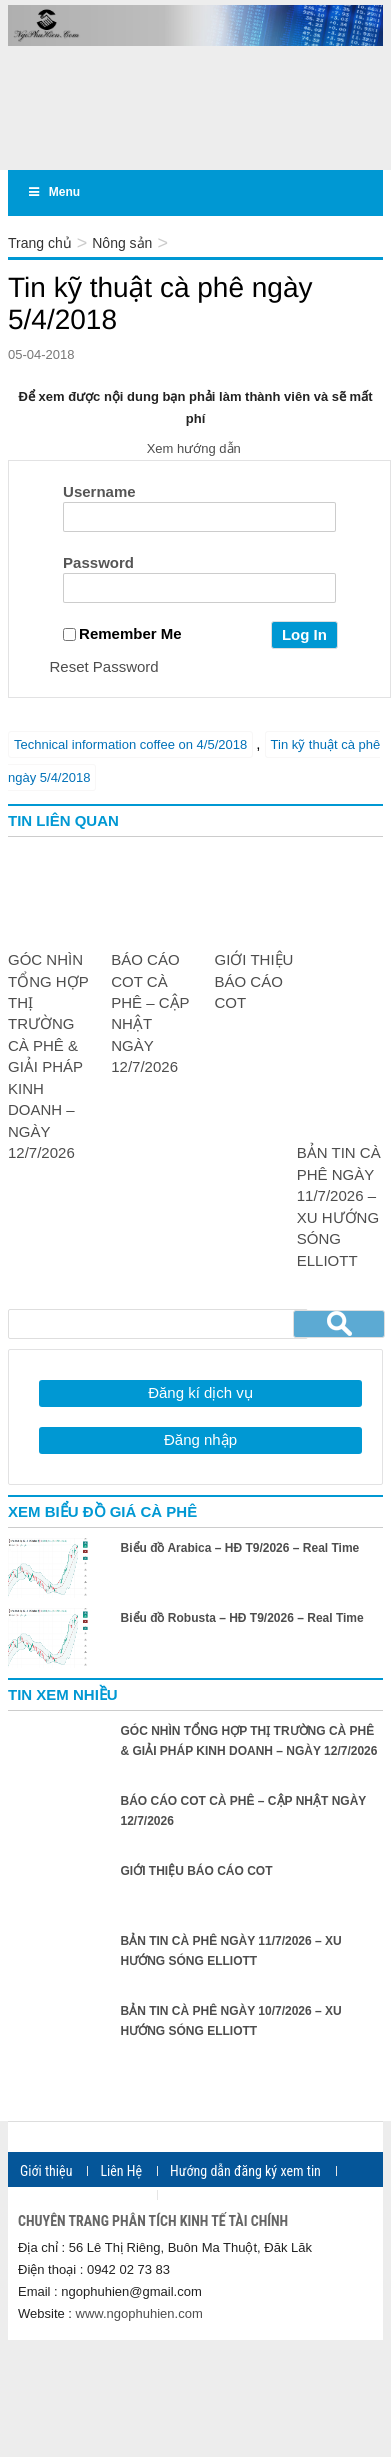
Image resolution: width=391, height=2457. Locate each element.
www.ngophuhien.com (139, 2313)
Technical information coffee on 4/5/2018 (130, 744)
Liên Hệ (121, 2171)
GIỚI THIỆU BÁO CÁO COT (254, 981)
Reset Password (104, 666)
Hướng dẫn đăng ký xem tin (245, 2171)
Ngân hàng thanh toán (81, 2195)
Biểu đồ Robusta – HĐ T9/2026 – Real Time (242, 1618)
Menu (53, 192)
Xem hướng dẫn (196, 448)
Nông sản (122, 243)
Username (99, 491)
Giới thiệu (46, 2171)
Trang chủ (40, 243)
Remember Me (122, 633)
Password (98, 562)
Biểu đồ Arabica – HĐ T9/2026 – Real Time (240, 1548)
